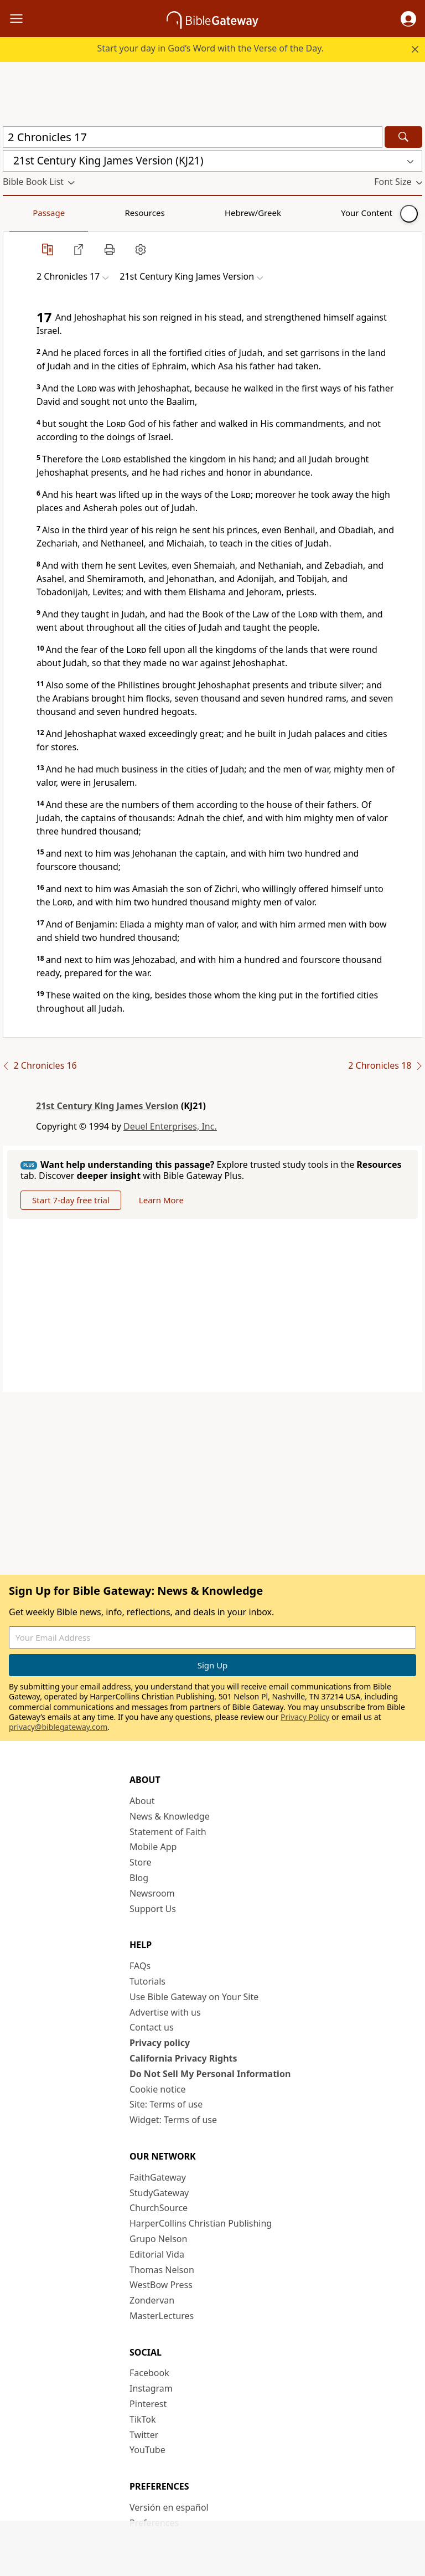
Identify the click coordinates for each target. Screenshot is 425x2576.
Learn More (161, 1199)
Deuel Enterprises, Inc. (170, 1126)
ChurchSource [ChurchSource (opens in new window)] (158, 2208)
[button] (408, 19)
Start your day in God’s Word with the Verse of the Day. (210, 48)
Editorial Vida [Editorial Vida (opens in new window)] (156, 2254)
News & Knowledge (169, 1816)
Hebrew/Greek (147, 212)
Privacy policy (159, 2043)
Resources (81, 212)
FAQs (140, 1966)
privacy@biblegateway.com (58, 1727)
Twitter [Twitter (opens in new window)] (143, 2435)
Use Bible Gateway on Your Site (193, 1997)
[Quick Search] (192, 137)
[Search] (403, 137)
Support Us (152, 1909)
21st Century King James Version (107, 1106)
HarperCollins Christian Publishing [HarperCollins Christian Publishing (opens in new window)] (200, 2223)
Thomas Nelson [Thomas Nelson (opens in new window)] (161, 2270)
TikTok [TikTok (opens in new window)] (142, 2419)
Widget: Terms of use (173, 2120)
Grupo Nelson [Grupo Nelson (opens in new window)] (158, 2239)
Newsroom (152, 1893)
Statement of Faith (167, 1832)
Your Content (219, 212)
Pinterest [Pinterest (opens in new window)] (148, 2404)
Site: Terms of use (166, 2104)
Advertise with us (165, 2012)
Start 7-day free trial (71, 1199)
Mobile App (153, 1847)
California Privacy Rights (183, 2058)
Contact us (151, 2027)
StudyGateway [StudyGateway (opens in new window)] (159, 2193)
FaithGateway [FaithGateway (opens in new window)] (157, 2177)
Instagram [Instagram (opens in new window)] (151, 2388)
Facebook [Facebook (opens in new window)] (149, 2373)
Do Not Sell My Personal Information (210, 2074)
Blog (138, 1878)
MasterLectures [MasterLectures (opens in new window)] (161, 2316)
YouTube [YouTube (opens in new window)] (147, 2450)
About (141, 1801)
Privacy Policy (305, 1717)
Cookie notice (157, 2089)
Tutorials (147, 1981)
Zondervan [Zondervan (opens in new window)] (151, 2300)
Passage (28, 212)
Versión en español (169, 2507)
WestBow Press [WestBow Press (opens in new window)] (161, 2285)
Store (140, 1862)
